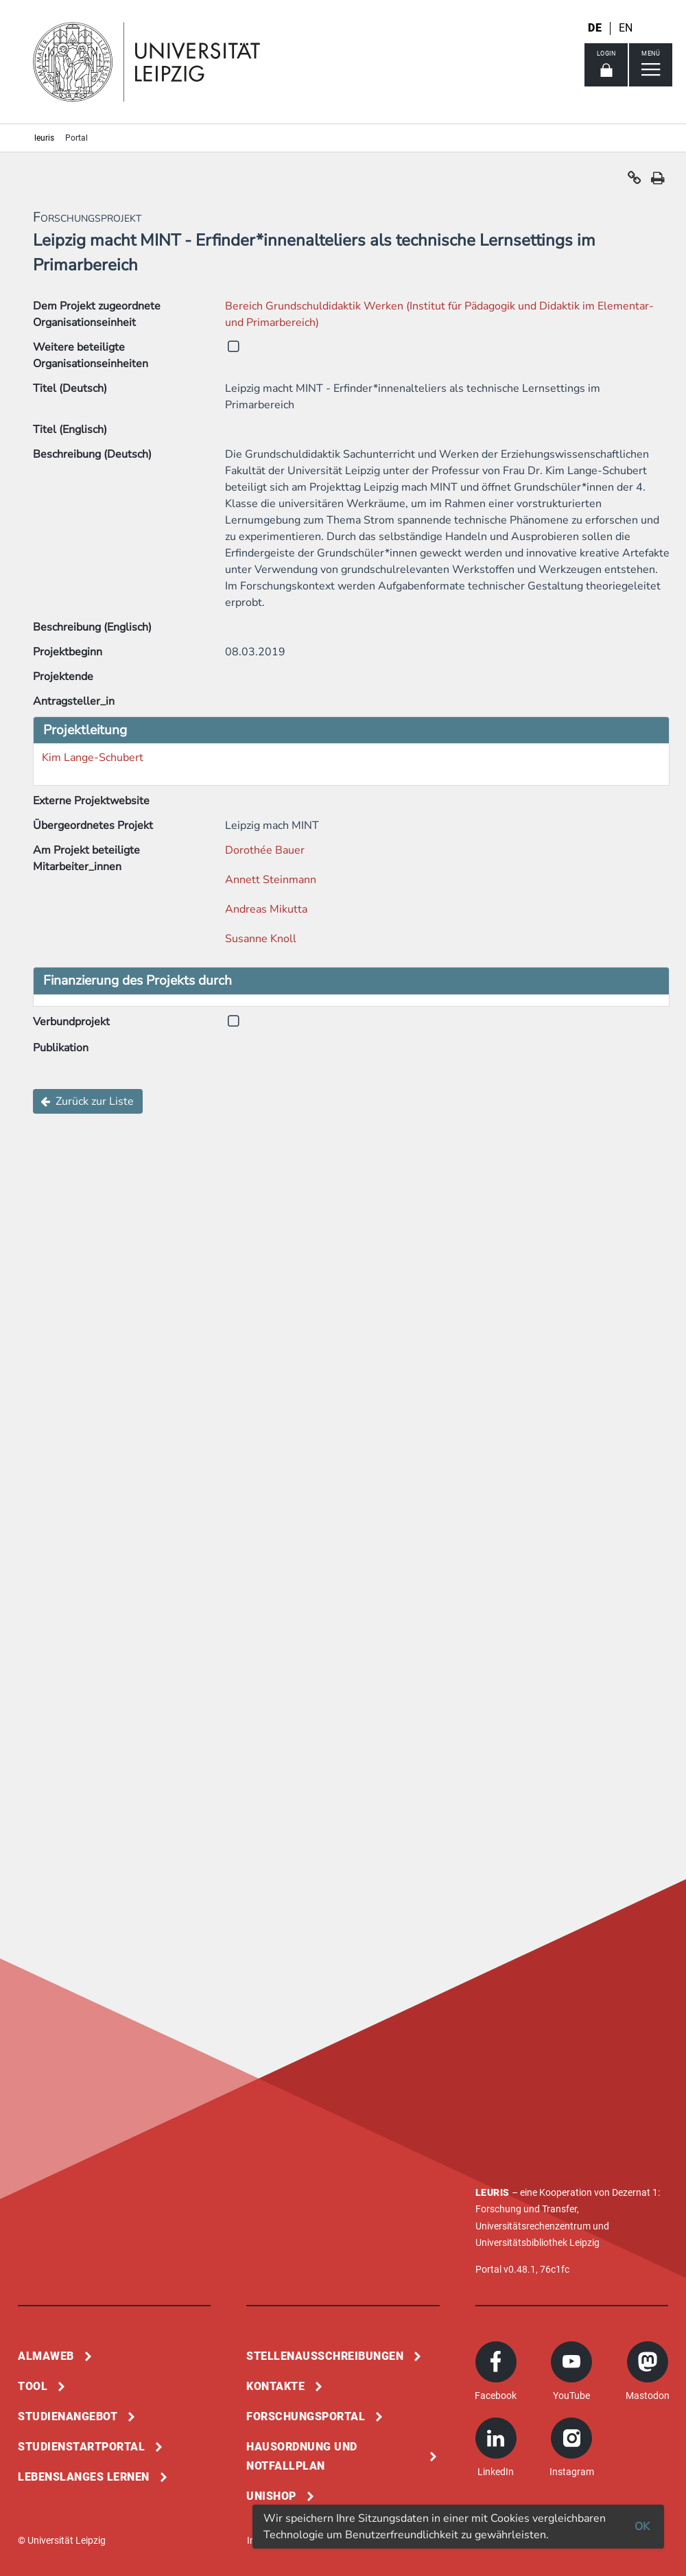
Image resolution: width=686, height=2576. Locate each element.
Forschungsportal (305, 2416)
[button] (634, 181)
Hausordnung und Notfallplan (301, 2456)
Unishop (271, 2496)
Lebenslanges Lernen (84, 2476)
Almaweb (46, 2356)
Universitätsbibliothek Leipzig (537, 2242)
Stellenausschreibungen (324, 2356)
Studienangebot (67, 2416)
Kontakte (275, 2386)
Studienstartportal (81, 2446)
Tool (32, 2386)
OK (642, 2526)
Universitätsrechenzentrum (533, 2226)
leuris (44, 138)
